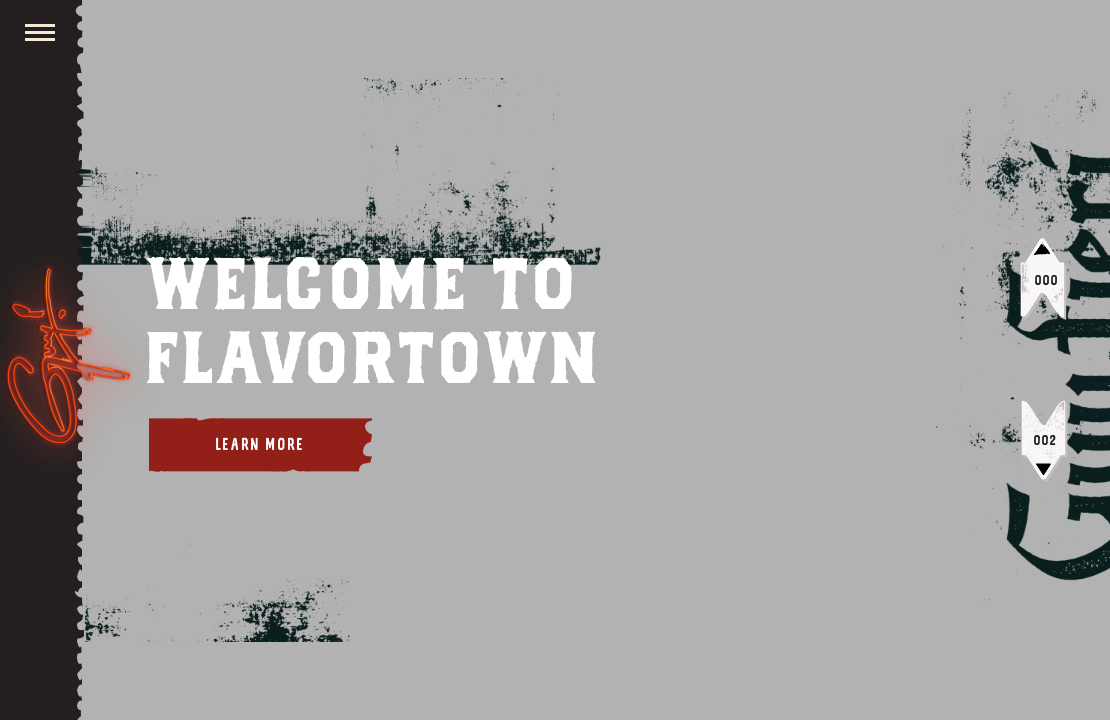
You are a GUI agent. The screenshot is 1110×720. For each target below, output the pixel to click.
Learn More (260, 445)
